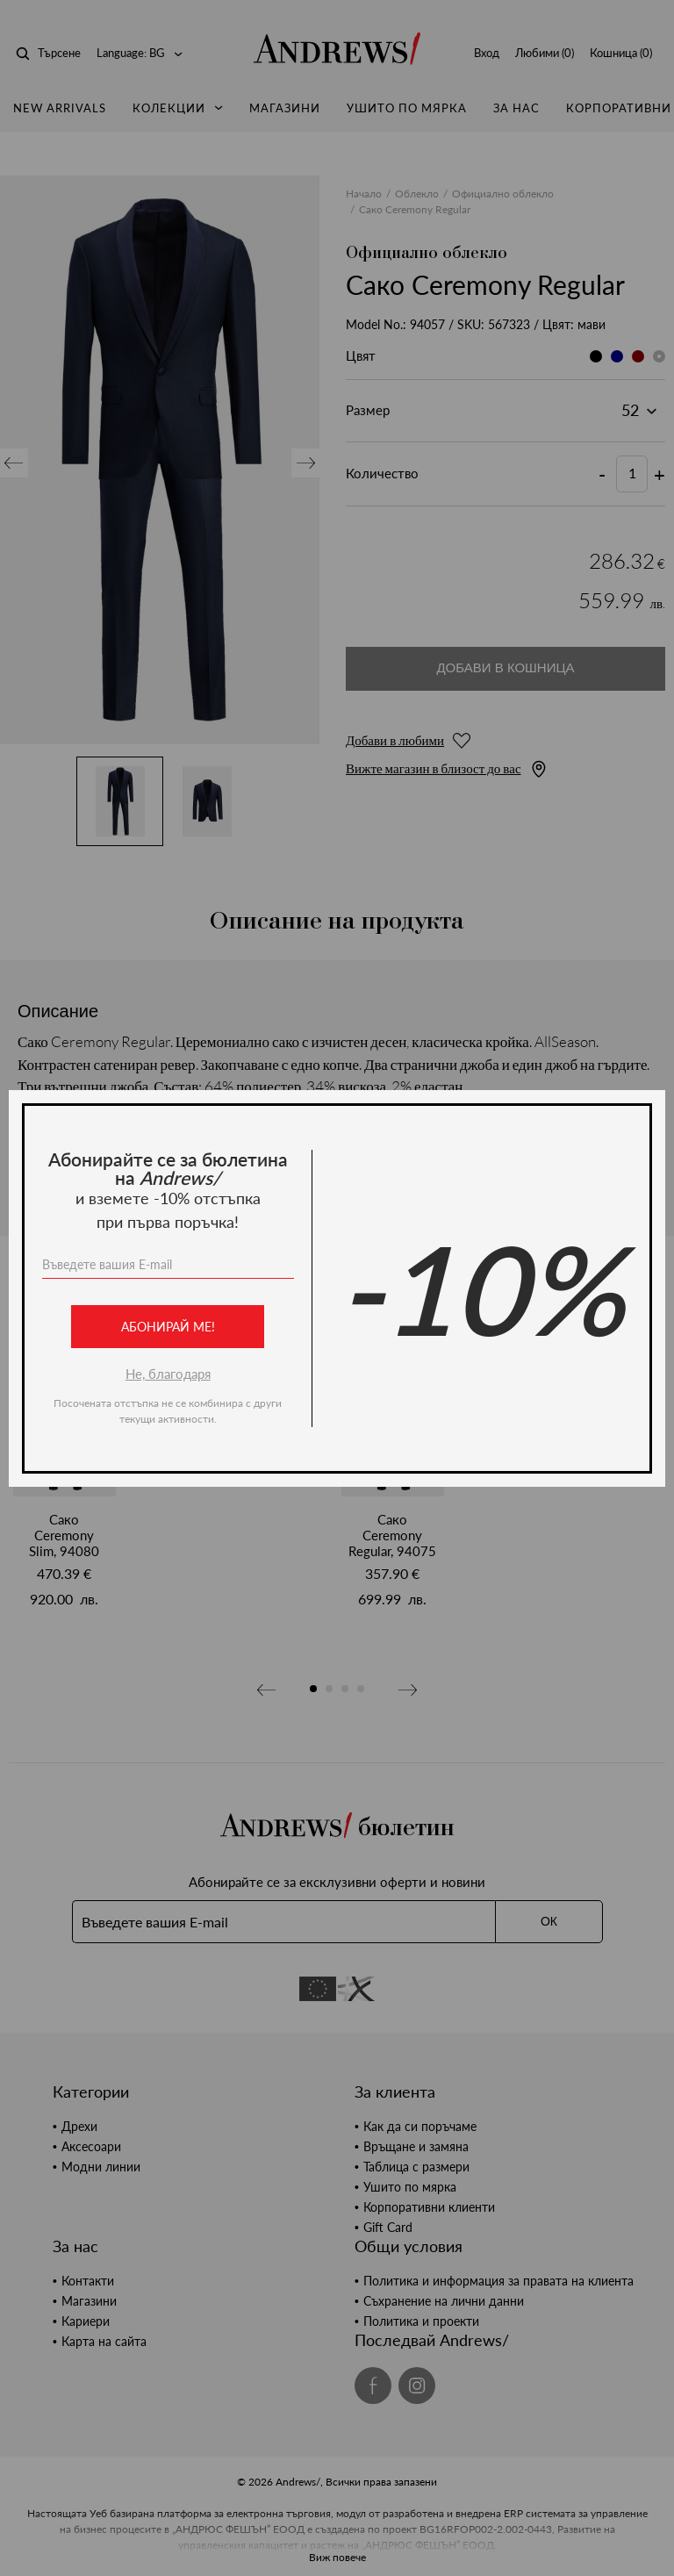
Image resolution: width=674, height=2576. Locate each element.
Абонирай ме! (168, 1326)
